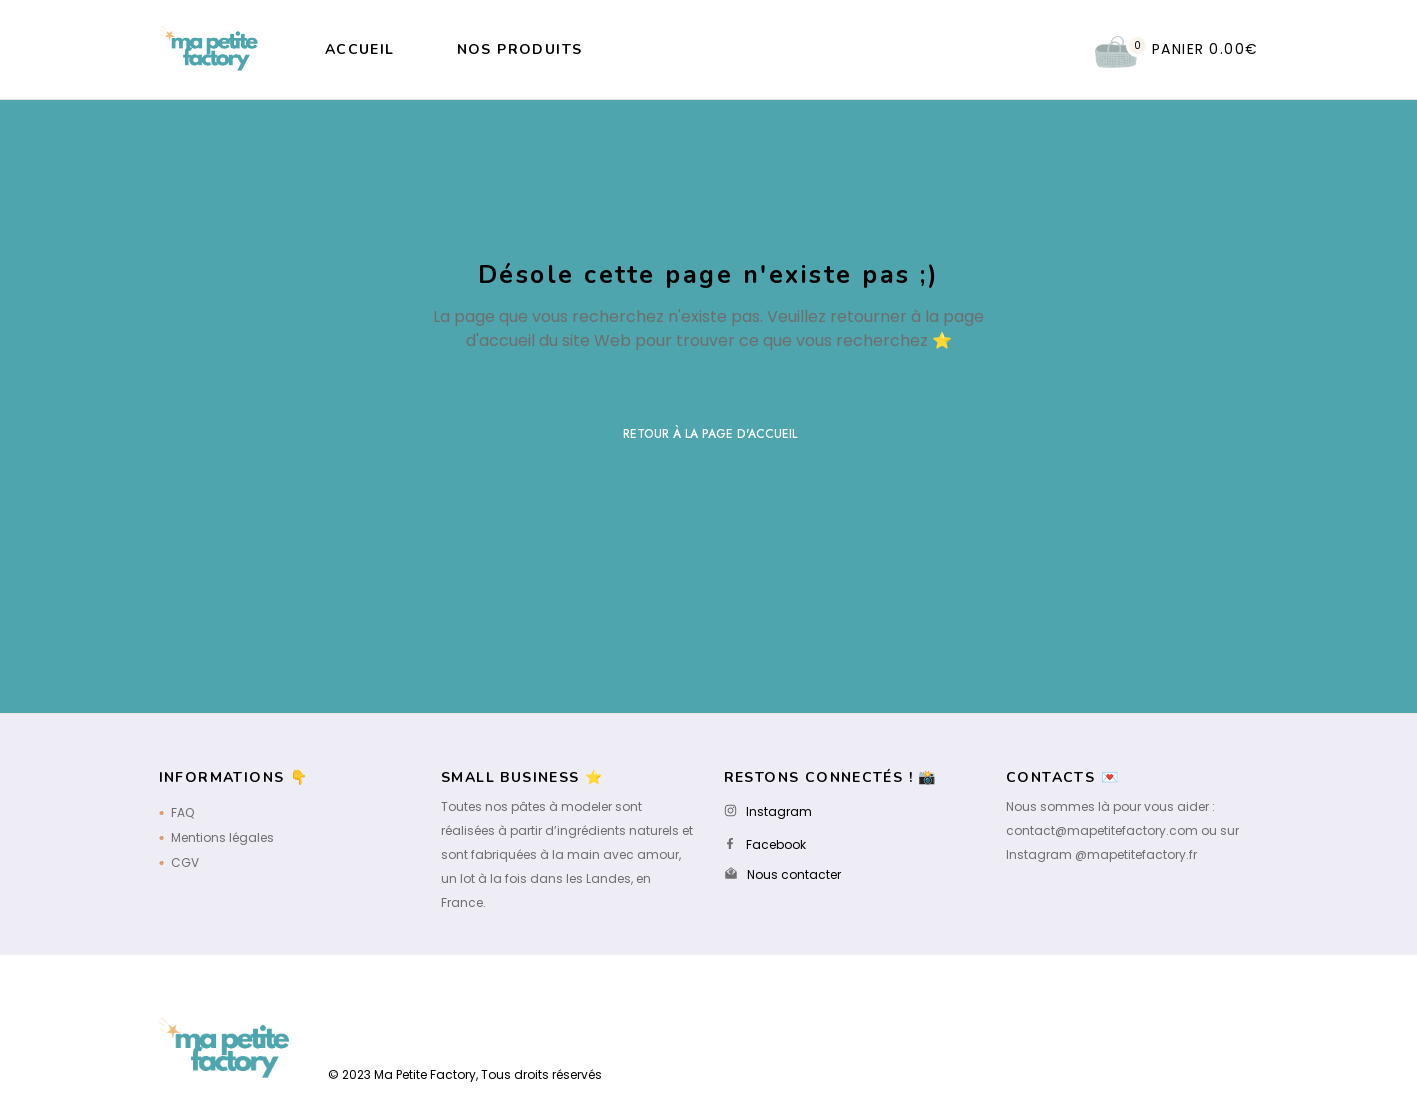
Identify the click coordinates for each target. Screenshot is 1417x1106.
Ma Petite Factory (425, 1074)
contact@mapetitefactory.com (1102, 830)
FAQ (182, 812)
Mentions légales (222, 837)
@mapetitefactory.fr (1136, 854)
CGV (185, 862)
